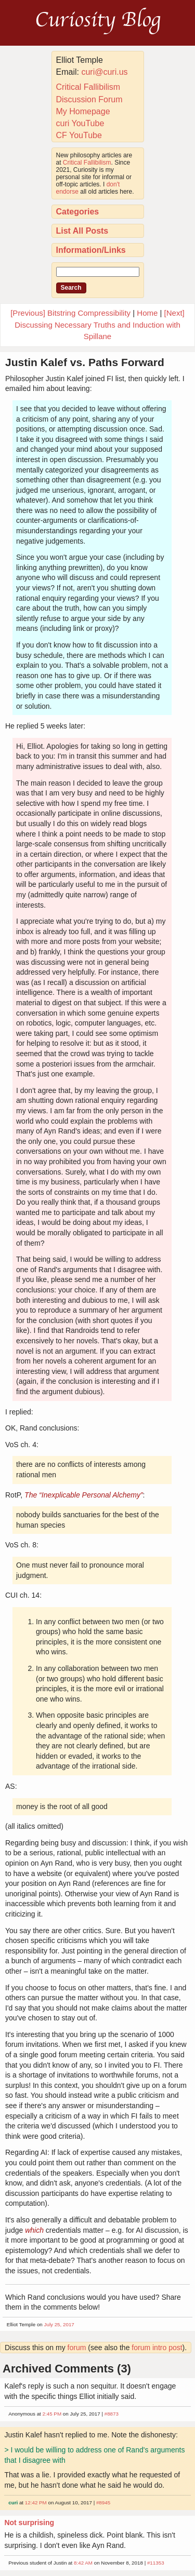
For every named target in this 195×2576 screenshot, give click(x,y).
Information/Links (91, 250)
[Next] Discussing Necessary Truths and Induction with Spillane (100, 324)
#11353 (155, 2563)
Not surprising (29, 2522)
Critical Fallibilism (88, 87)
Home (147, 312)
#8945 (103, 2502)
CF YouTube (79, 135)
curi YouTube (80, 123)
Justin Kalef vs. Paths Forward (84, 362)
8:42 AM (83, 2563)
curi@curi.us (104, 72)
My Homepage (83, 111)
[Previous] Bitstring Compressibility (70, 312)
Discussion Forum (89, 99)
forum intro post (157, 2347)
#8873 (112, 2414)
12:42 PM (36, 2502)
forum (77, 2347)
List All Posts (82, 230)
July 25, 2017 (59, 2324)
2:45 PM (52, 2414)
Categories (77, 211)
